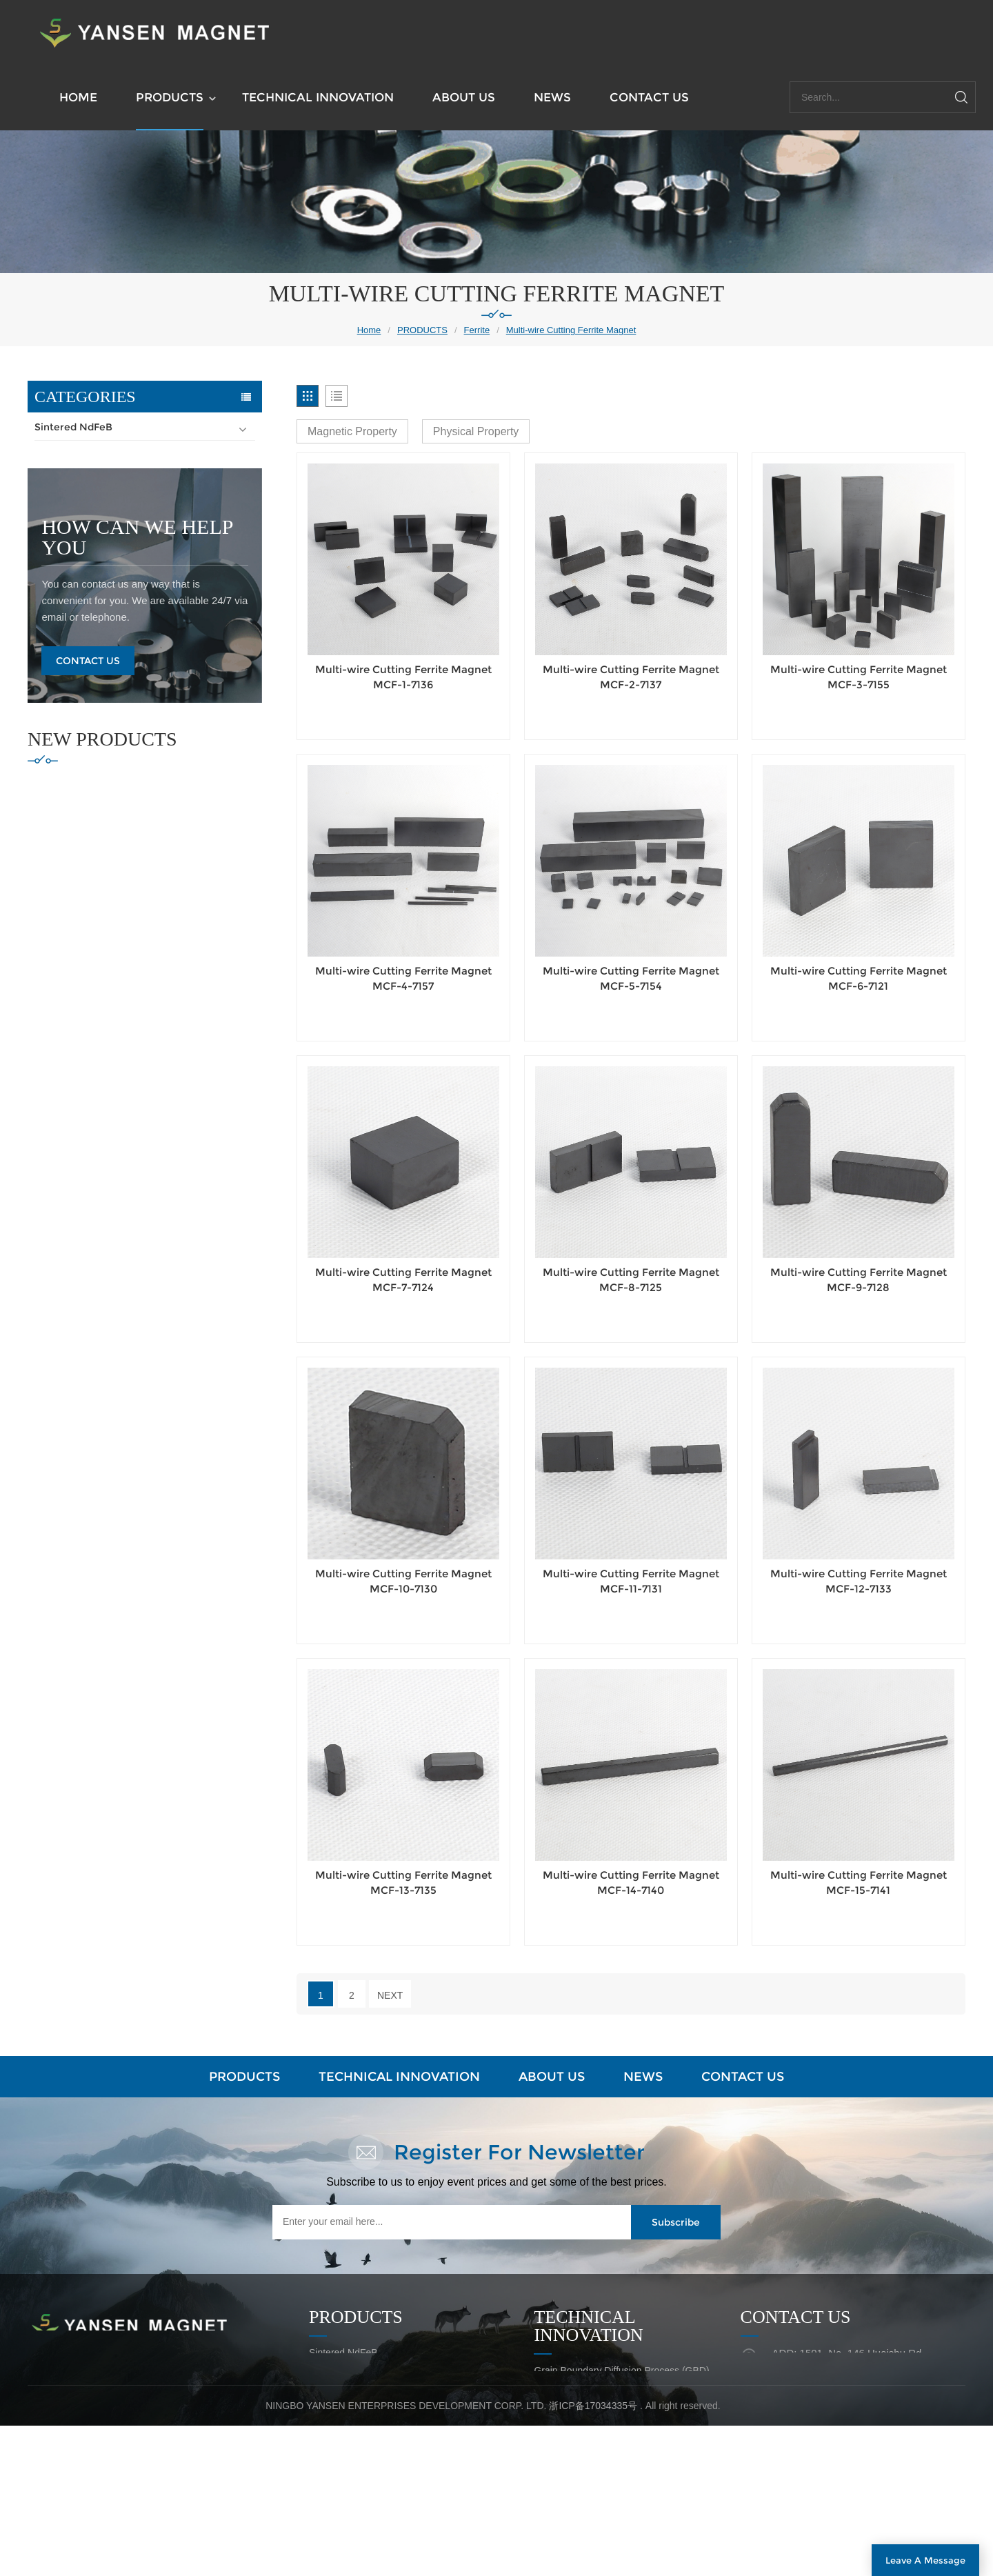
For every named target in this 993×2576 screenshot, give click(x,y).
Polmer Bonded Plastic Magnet (110, 668)
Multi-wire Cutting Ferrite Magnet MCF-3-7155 (858, 677)
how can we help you (137, 824)
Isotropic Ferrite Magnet (100, 641)
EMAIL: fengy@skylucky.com (834, 2393)
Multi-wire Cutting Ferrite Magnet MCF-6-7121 (858, 978)
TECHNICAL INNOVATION (318, 97)
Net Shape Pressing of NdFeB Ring (609, 2420)
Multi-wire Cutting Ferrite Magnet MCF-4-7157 (403, 978)
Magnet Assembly (78, 695)
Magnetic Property (352, 431)
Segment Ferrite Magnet (101, 480)
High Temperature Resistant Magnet (123, 722)
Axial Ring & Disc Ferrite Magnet (119, 533)
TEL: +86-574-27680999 (824, 2421)
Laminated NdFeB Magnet (590, 2395)
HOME (78, 97)
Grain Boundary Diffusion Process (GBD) (621, 2370)
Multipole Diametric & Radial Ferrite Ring (139, 614)
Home (369, 330)
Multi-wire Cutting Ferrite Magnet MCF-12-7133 (858, 1581)
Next (390, 1995)
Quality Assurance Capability (595, 2469)
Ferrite (477, 330)
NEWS (552, 97)
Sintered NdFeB (73, 427)
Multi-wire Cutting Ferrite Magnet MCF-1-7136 (403, 677)
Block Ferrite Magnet (93, 506)
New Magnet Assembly (583, 2444)
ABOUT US (463, 97)
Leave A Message (925, 2560)
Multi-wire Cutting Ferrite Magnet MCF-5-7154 (631, 978)
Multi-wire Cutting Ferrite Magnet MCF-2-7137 (631, 677)
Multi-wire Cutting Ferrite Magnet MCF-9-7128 (858, 1280)
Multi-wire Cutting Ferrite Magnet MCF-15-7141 (858, 1882)
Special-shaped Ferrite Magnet (116, 560)
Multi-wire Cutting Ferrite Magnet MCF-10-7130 (403, 1581)
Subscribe (676, 2222)
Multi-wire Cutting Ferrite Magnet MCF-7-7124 (403, 1280)
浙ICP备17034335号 (593, 2556)
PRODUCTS (169, 97)
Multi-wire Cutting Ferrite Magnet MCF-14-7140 (631, 1882)
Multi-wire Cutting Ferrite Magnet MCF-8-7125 (631, 1280)
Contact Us (88, 948)
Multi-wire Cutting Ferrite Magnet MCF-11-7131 (631, 1581)
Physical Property (476, 431)
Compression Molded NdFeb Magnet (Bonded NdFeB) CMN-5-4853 (175, 1099)
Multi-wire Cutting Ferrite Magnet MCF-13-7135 (403, 1882)
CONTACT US (649, 97)
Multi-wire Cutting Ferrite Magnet (571, 330)
